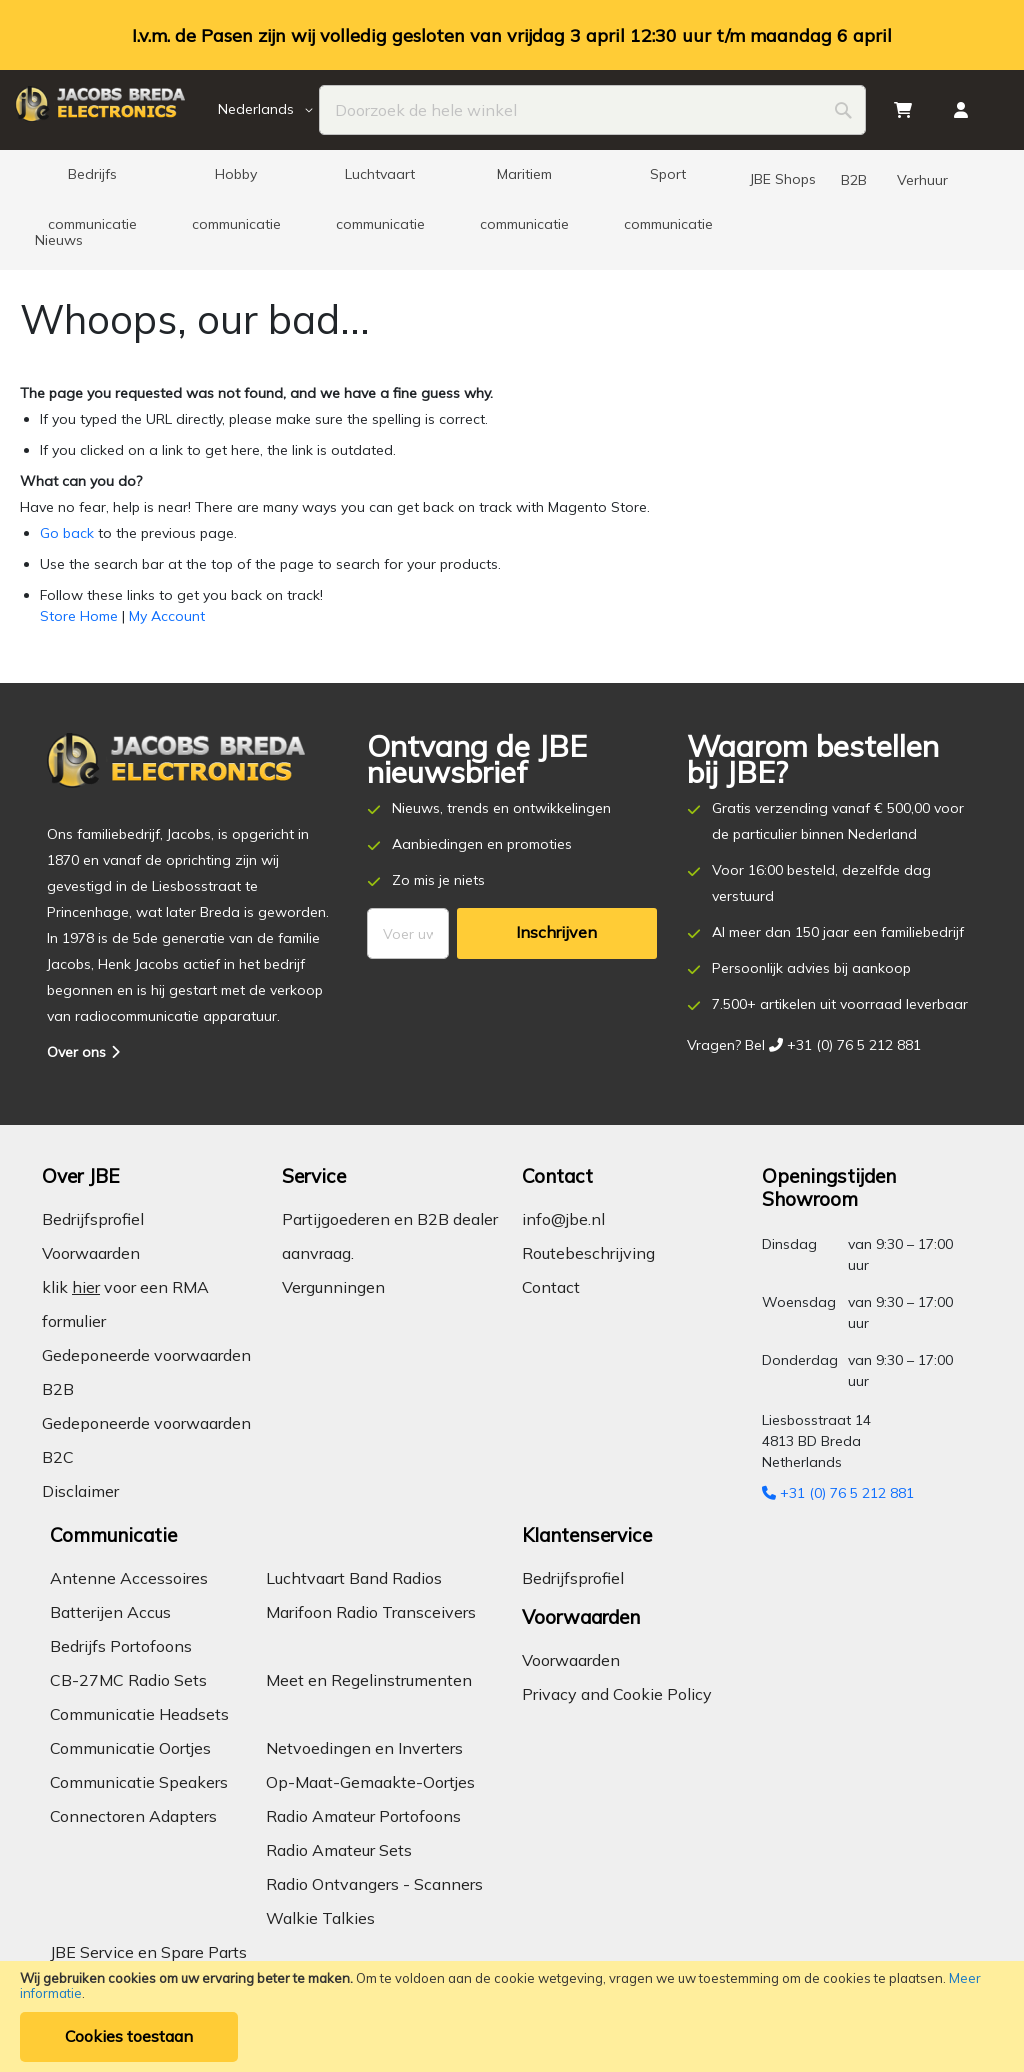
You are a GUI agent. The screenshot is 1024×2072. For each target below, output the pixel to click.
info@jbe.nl (563, 1219)
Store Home (79, 616)
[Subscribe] (557, 933)
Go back (67, 533)
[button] (269, 110)
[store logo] (114, 110)
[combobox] (592, 110)
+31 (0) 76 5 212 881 (838, 1493)
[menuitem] (92, 180)
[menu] (512, 210)
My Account (167, 616)
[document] (512, 2016)
